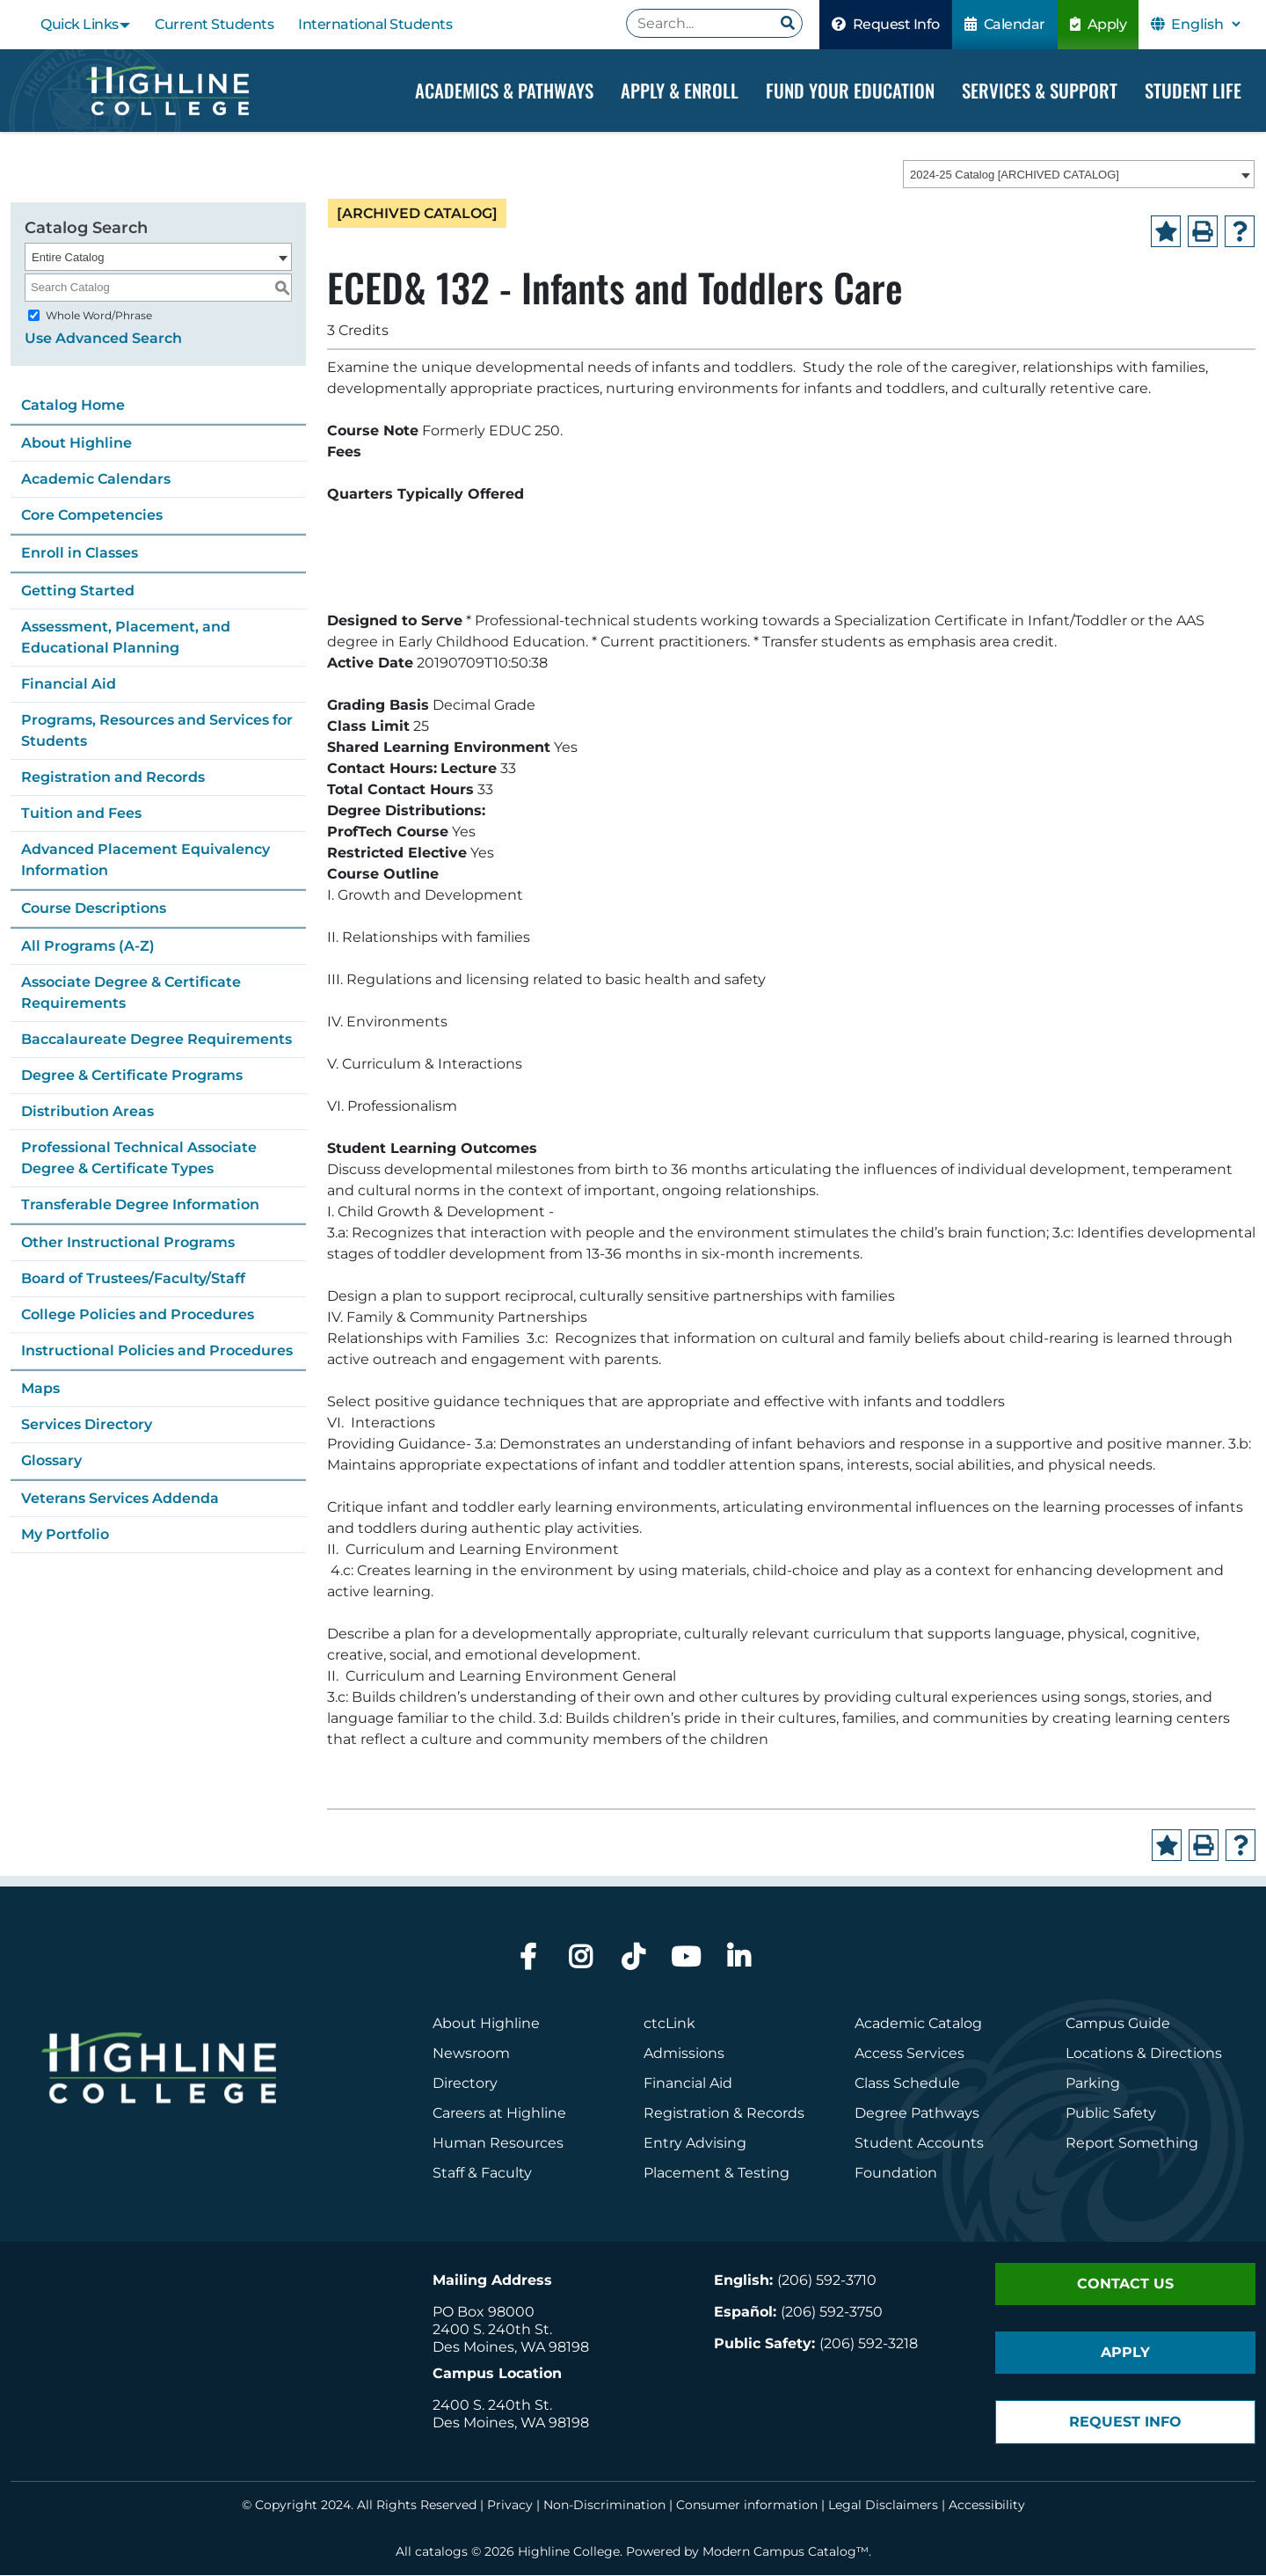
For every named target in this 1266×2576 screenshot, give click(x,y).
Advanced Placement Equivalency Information (145, 860)
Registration (687, 2113)
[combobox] (1079, 175)
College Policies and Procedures (137, 1314)
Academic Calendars (96, 479)
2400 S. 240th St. (492, 2330)
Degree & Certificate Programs (132, 1075)
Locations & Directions (1144, 2054)
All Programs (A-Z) (88, 946)
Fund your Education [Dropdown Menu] (850, 90)
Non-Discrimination (604, 2506)
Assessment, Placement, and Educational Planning (125, 637)
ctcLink (669, 2024)
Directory (465, 2084)
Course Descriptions (93, 908)
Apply (1098, 24)
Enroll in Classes (79, 552)
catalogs (441, 2552)
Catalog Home (73, 405)
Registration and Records (113, 777)
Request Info (886, 24)
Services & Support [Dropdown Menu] (1039, 90)
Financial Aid (68, 683)
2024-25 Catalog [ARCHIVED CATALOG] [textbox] (1014, 175)
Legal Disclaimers (883, 2506)
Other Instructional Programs (128, 1242)
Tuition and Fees (81, 813)
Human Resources (498, 2143)
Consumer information (747, 2506)
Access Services (909, 2054)
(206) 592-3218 (868, 2344)
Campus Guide (1118, 2024)
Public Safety (1111, 2113)
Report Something (1132, 2143)
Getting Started (78, 590)
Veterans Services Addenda (120, 1498)
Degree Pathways (917, 2113)
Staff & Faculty (482, 2173)
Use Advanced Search (103, 338)
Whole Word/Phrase (99, 315)
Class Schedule (907, 2084)
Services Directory (86, 1424)
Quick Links (79, 24)
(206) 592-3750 (832, 2312)
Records (775, 2113)
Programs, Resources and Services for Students (157, 730)
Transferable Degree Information (140, 1204)
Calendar (1004, 24)
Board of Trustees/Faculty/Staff (133, 1278)
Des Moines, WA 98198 (511, 2347)
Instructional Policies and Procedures (157, 1350)
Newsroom (471, 2054)
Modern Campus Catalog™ (785, 2552)
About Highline (76, 442)
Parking (1093, 2084)
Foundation (896, 2173)
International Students (375, 24)
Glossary (51, 1460)
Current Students (214, 24)
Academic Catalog (918, 2024)
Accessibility (987, 2506)
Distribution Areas (87, 1111)
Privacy (510, 2506)
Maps (40, 1388)
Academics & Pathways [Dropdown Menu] (504, 90)
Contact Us (1125, 2284)
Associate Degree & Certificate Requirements (131, 992)
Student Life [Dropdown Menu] (1193, 90)
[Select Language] (1205, 24)
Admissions (686, 2054)
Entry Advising (695, 2143)
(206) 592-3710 (827, 2281)
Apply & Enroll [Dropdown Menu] (679, 90)
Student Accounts (919, 2143)
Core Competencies (92, 515)
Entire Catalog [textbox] (68, 257)
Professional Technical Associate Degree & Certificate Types (139, 1158)
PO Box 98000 (484, 2312)
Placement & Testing (716, 2173)
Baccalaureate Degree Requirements (156, 1039)
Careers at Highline (499, 2113)
